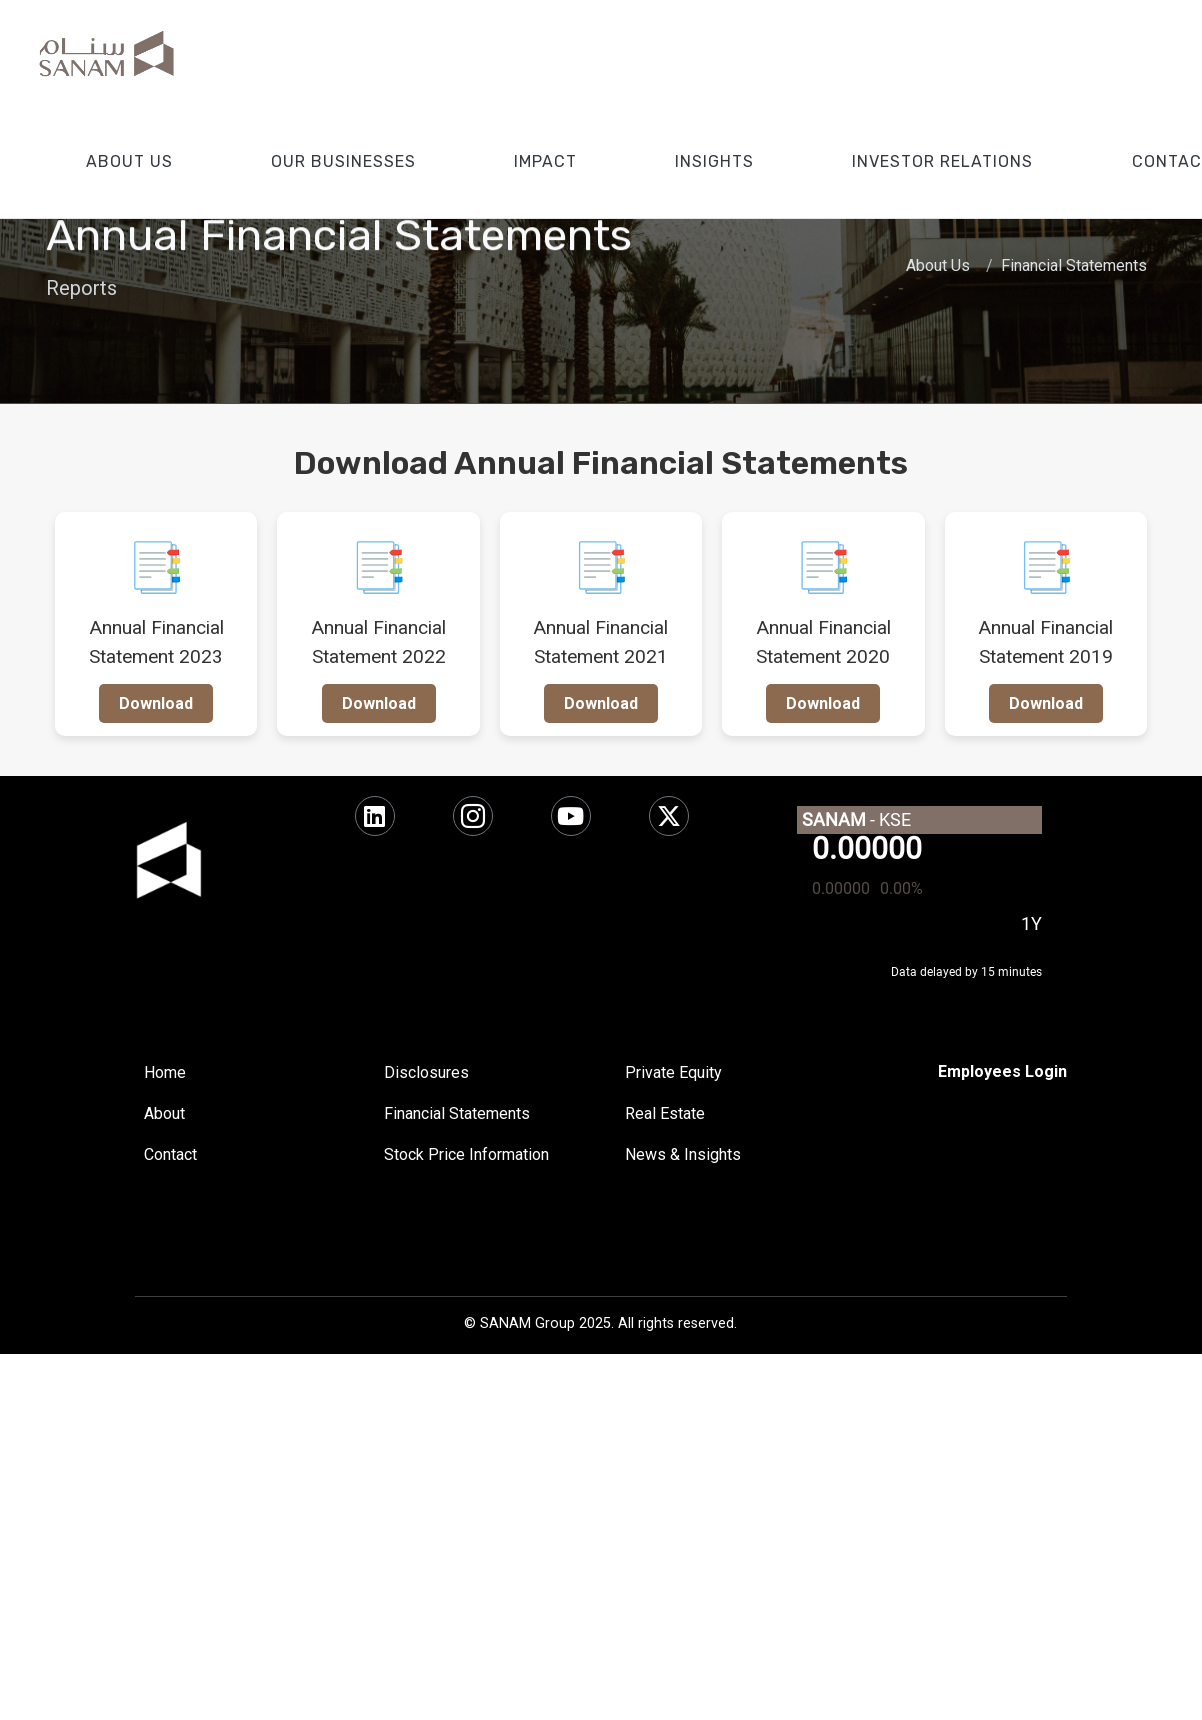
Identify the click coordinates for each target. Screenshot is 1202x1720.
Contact (170, 1154)
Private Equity (673, 1072)
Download (156, 703)
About (164, 1113)
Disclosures (426, 1072)
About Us (938, 265)
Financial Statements (1074, 265)
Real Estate (665, 1113)
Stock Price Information (466, 1154)
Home (165, 1072)
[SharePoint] (1002, 1072)
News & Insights (683, 1154)
